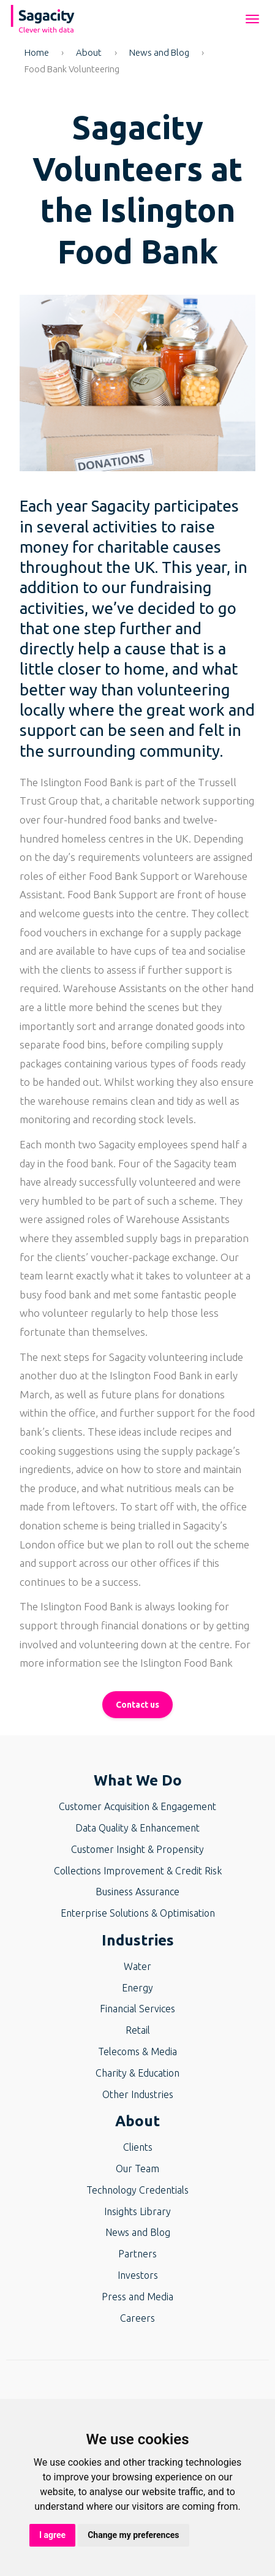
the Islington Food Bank (177, 1663)
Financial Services (137, 2008)
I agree (52, 2535)
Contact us (137, 1705)
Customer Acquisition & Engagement (137, 1806)
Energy (137, 1987)
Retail (138, 2030)
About (89, 52)
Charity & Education (137, 2072)
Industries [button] (138, 1940)
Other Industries (137, 2094)
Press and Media (137, 2296)
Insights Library (137, 2211)
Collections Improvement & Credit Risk (138, 1870)
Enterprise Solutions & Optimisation (138, 1913)
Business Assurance (137, 1891)
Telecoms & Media (137, 2051)
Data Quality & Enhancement (137, 1827)
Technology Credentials (137, 2189)
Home (36, 52)
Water (137, 1966)
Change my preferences (133, 2535)
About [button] (137, 2121)
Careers (137, 2318)
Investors (138, 2275)
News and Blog (159, 52)
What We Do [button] (138, 1780)
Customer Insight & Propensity (137, 1849)
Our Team (137, 2168)
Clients (138, 2147)
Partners (137, 2253)
